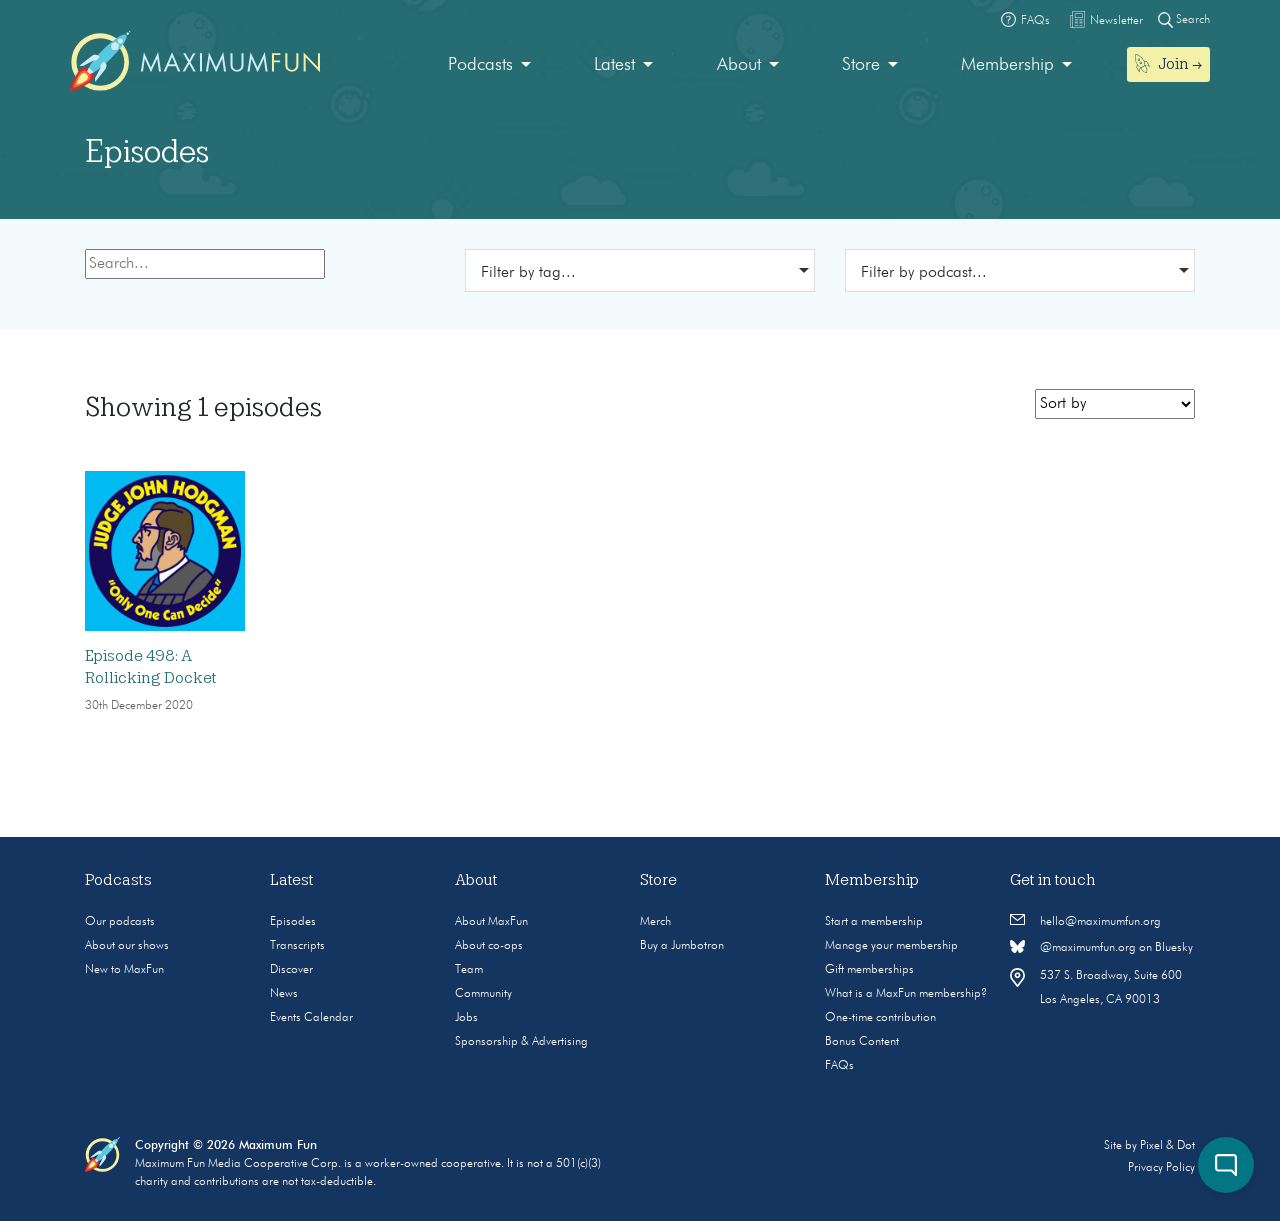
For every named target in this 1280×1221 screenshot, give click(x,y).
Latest (614, 65)
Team (469, 970)
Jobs (466, 1018)
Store (861, 65)
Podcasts (480, 65)
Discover (291, 970)
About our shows (127, 946)
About (739, 65)
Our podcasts (120, 922)
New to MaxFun (124, 970)
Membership (1007, 65)
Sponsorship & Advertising (521, 1042)
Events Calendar (311, 1018)
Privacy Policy (1161, 1168)
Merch (655, 922)
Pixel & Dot (1167, 1146)
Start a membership (874, 922)
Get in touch (1053, 880)
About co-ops (489, 946)
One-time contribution (880, 1018)
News (284, 994)
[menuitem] (489, 65)
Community (483, 994)
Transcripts (297, 946)
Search (1184, 19)
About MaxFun (491, 922)
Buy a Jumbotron (682, 946)
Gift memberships (869, 970)
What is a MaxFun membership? (906, 994)
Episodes (293, 922)
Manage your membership (891, 946)
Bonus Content (862, 1042)
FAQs (839, 1066)
